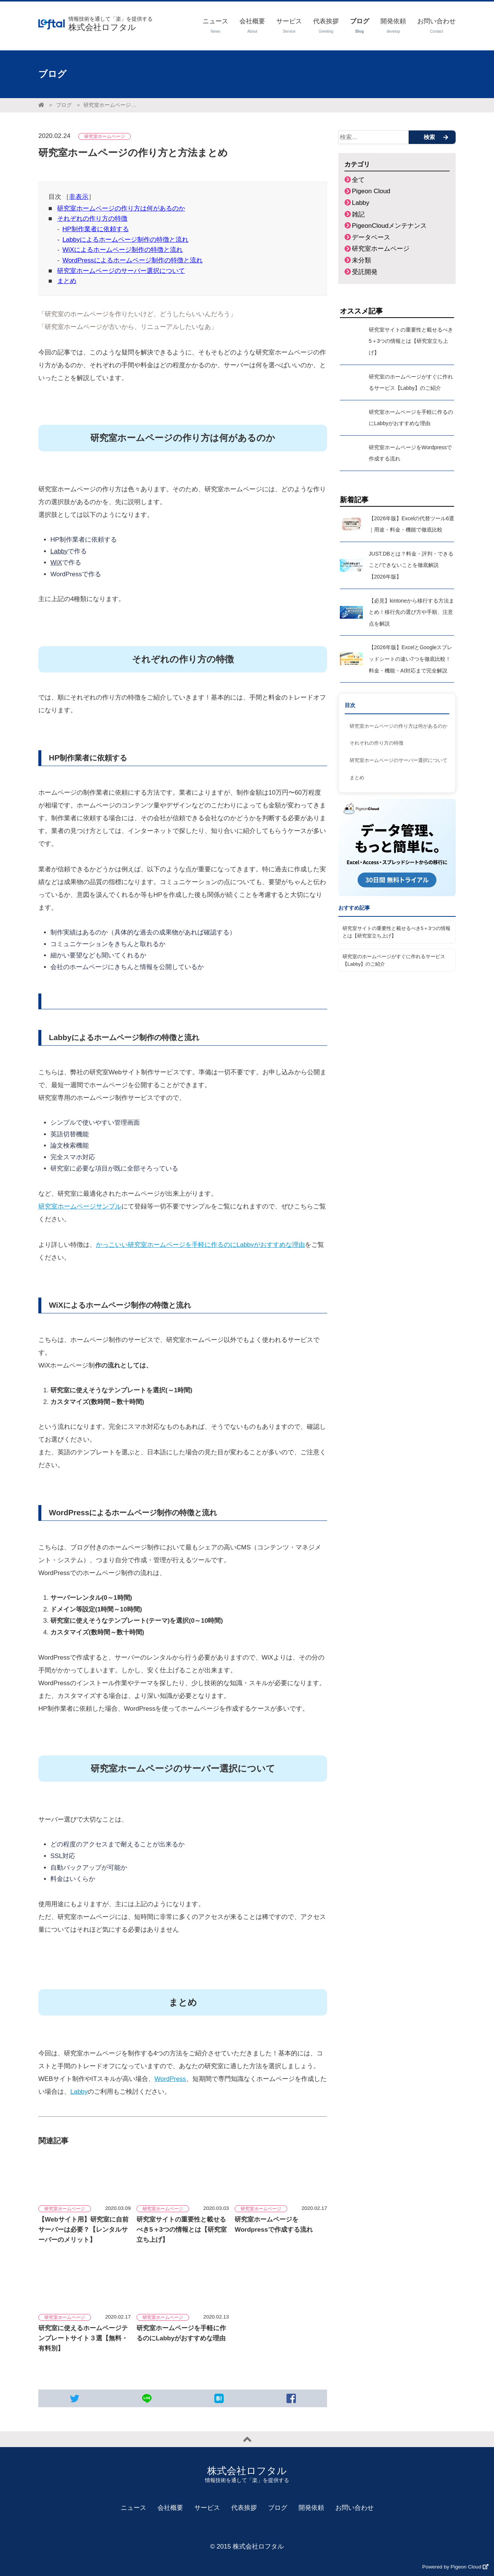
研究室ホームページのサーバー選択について (121, 270)
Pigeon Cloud (371, 191)
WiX (56, 562)
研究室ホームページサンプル (79, 1206)
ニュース (133, 2507)
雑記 (358, 214)
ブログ (64, 105)
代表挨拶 (244, 2507)
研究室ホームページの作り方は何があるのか (121, 208)
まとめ (66, 281)
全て (358, 179)
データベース (371, 237)
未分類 (361, 260)
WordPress (170, 2078)
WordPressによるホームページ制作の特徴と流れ (132, 260)
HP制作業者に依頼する (95, 229)
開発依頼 (311, 2507)
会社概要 (170, 2507)
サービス (207, 2507)
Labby (59, 551)
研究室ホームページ (380, 248)
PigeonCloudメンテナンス (389, 225)
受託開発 (364, 272)
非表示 (78, 196)
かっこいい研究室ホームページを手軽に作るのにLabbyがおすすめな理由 (200, 1244)
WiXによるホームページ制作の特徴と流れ (122, 249)
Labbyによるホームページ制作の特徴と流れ (125, 239)
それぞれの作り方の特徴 (92, 218)
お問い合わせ (354, 2507)
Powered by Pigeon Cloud (455, 2567)
